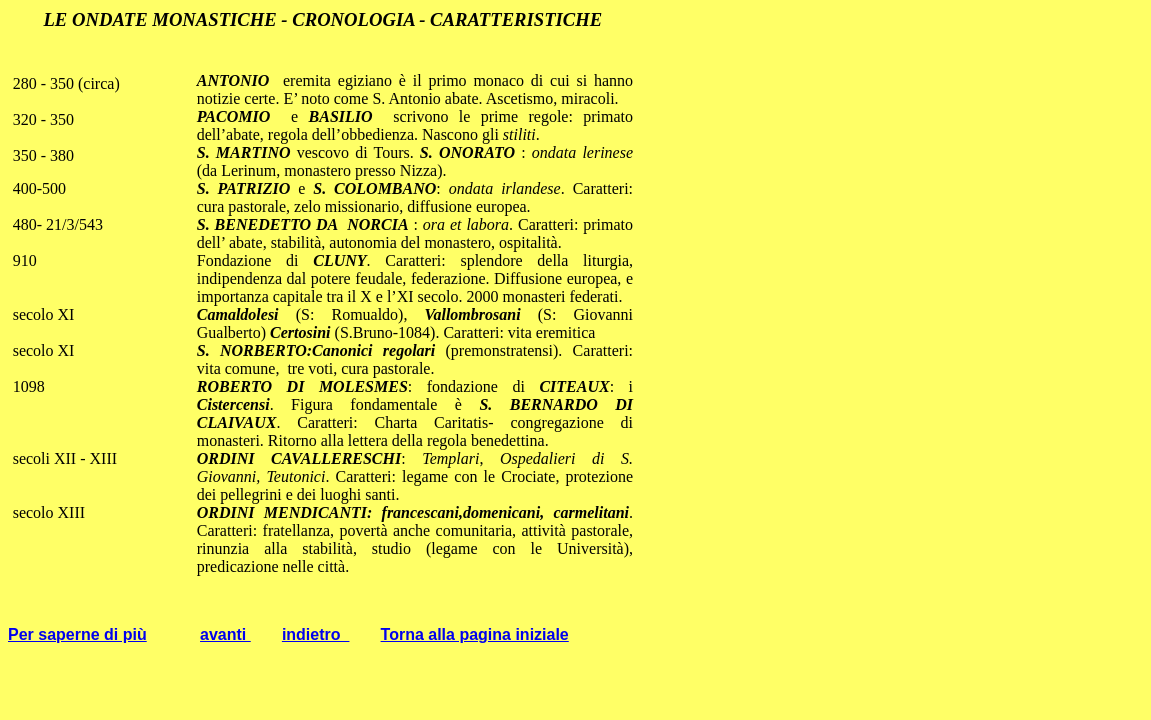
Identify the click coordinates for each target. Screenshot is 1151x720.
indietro (316, 634)
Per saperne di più (77, 634)
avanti (225, 634)
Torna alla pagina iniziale (475, 634)
